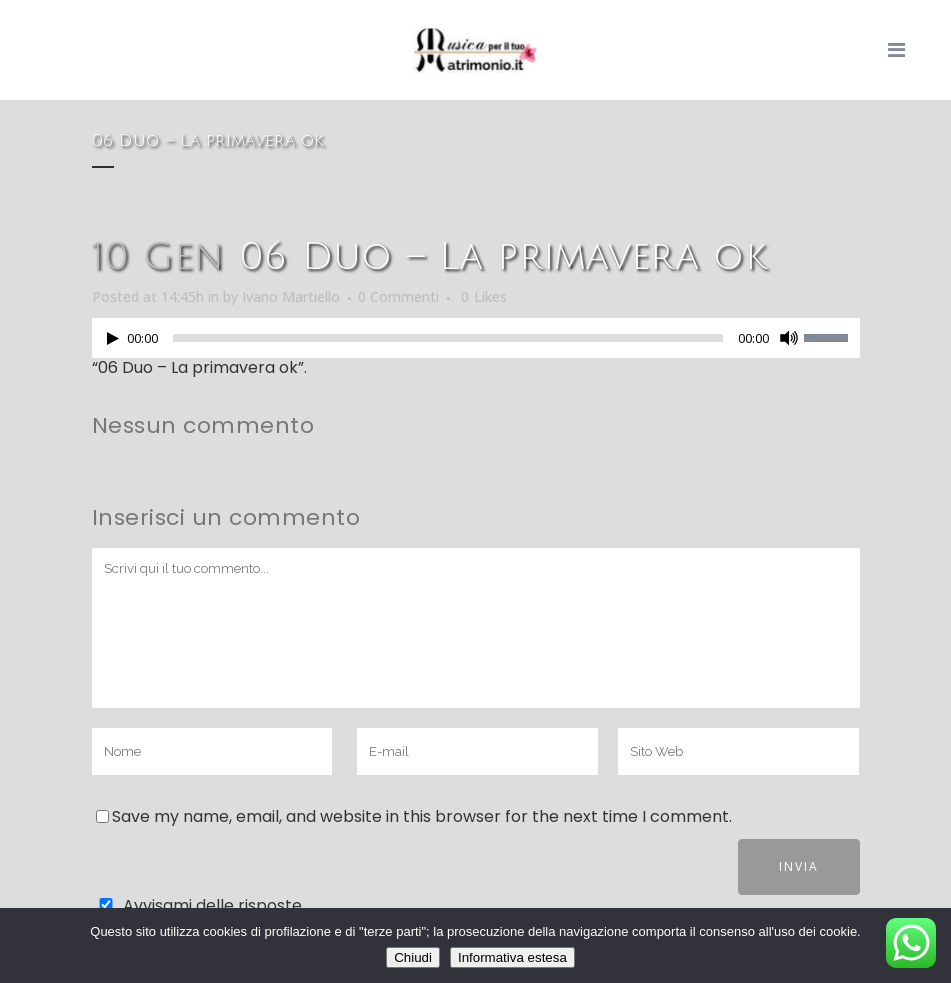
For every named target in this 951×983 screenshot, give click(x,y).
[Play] (113, 338)
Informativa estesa (512, 957)
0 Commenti (398, 296)
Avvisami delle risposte (212, 905)
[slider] (448, 338)
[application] (476, 343)
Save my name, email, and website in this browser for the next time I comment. (422, 816)
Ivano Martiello (291, 296)
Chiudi (413, 957)
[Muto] (789, 338)
